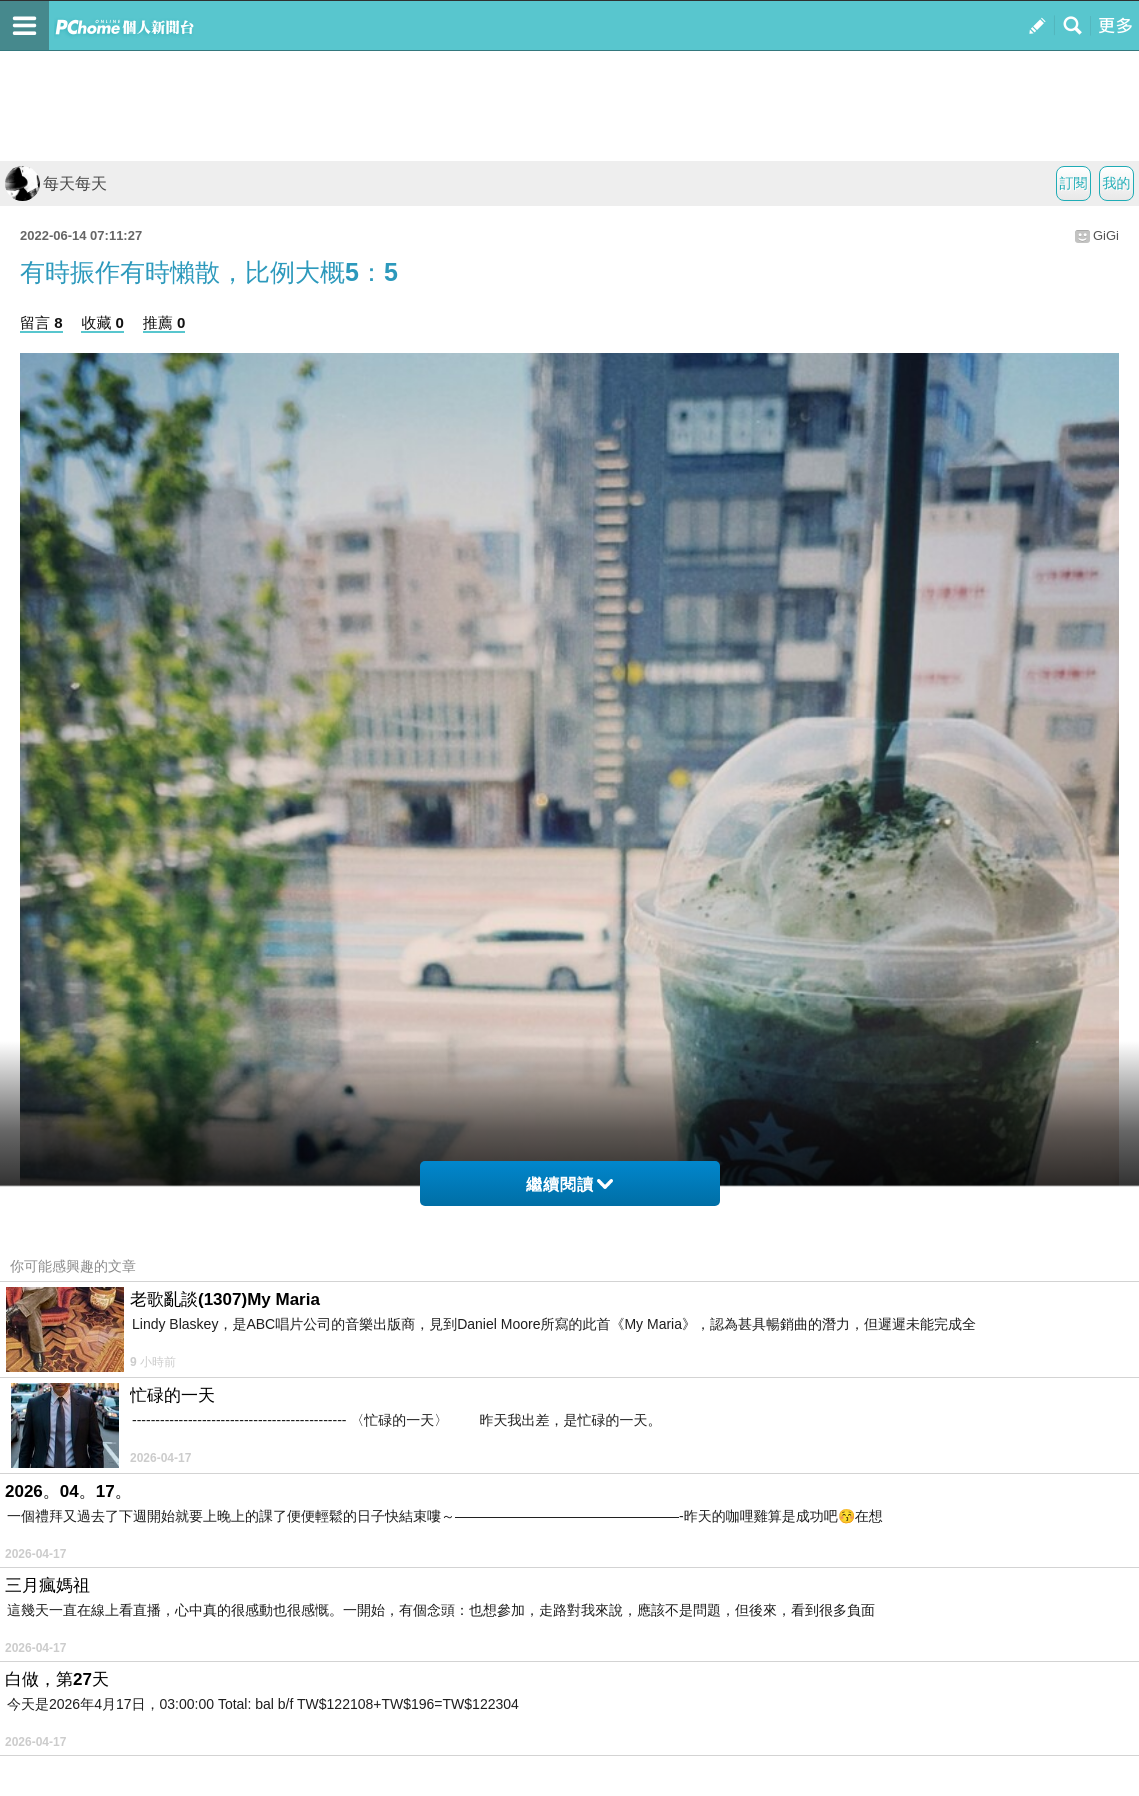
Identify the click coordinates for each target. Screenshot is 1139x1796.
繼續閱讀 (569, 1184)
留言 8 (41, 322)
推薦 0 (164, 322)
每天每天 (56, 183)
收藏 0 (102, 322)
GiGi (1106, 235)
